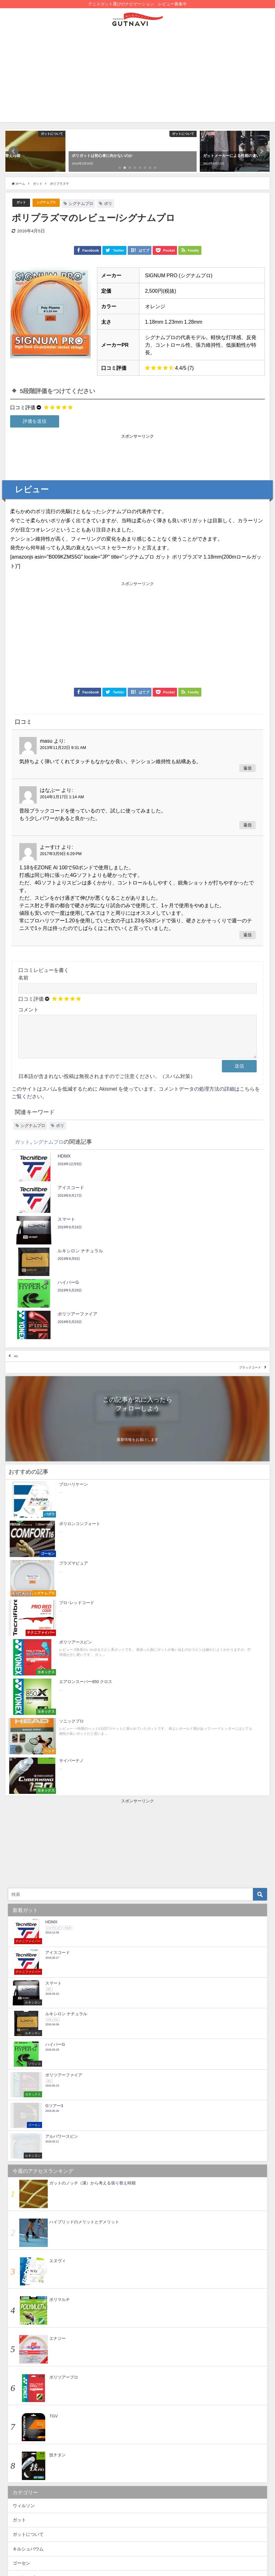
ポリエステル (124, 2534)
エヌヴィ (57, 2030)
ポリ (117, 203)
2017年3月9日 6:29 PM (61, 854)
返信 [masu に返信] (247, 768)
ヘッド (19, 2433)
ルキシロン (24, 2476)
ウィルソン (24, 2274)
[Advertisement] (137, 78)
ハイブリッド (199, 2523)
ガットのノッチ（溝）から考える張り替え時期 (92, 1952)
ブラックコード (240, 1290)
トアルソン (24, 2389)
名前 (23, 977)
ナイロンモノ (63, 2523)
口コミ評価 (22, 407)
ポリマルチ (59, 2068)
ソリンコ (21, 2361)
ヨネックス (24, 2461)
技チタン (57, 2224)
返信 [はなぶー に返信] (247, 825)
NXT (95, 2534)
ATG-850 (59, 2545)
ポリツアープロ (63, 2146)
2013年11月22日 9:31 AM (63, 748)
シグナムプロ (52, 203)
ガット (22, 203)
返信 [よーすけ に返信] (247, 935)
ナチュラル (159, 2545)
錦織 (92, 2523)
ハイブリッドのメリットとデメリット (84, 1991)
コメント (28, 1009)
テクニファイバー (30, 2375)
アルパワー (29, 2523)
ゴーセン (21, 2332)
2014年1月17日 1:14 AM (62, 797)
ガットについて (28, 2303)
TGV (53, 2185)
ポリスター (24, 2447)
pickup (168, 2523)
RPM (49, 2534)
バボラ (19, 2404)
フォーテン (24, 2418)
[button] (14, 151)
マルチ (155, 2534)
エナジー (57, 2107)
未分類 (19, 2490)
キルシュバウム (28, 2317)
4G (20, 1272)
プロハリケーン (220, 2534)
